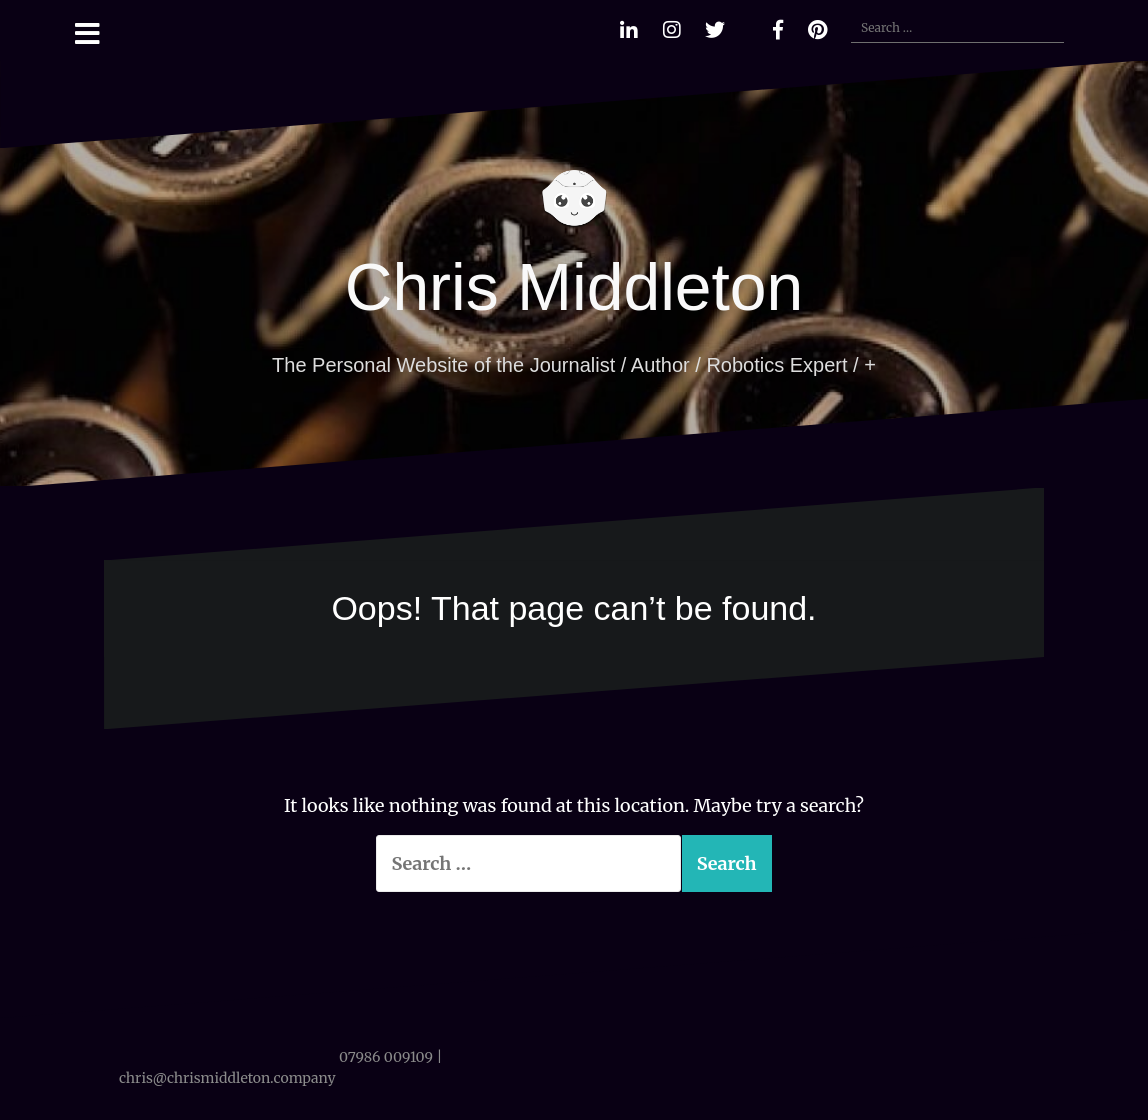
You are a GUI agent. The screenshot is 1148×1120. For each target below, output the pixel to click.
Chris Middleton (574, 287)
